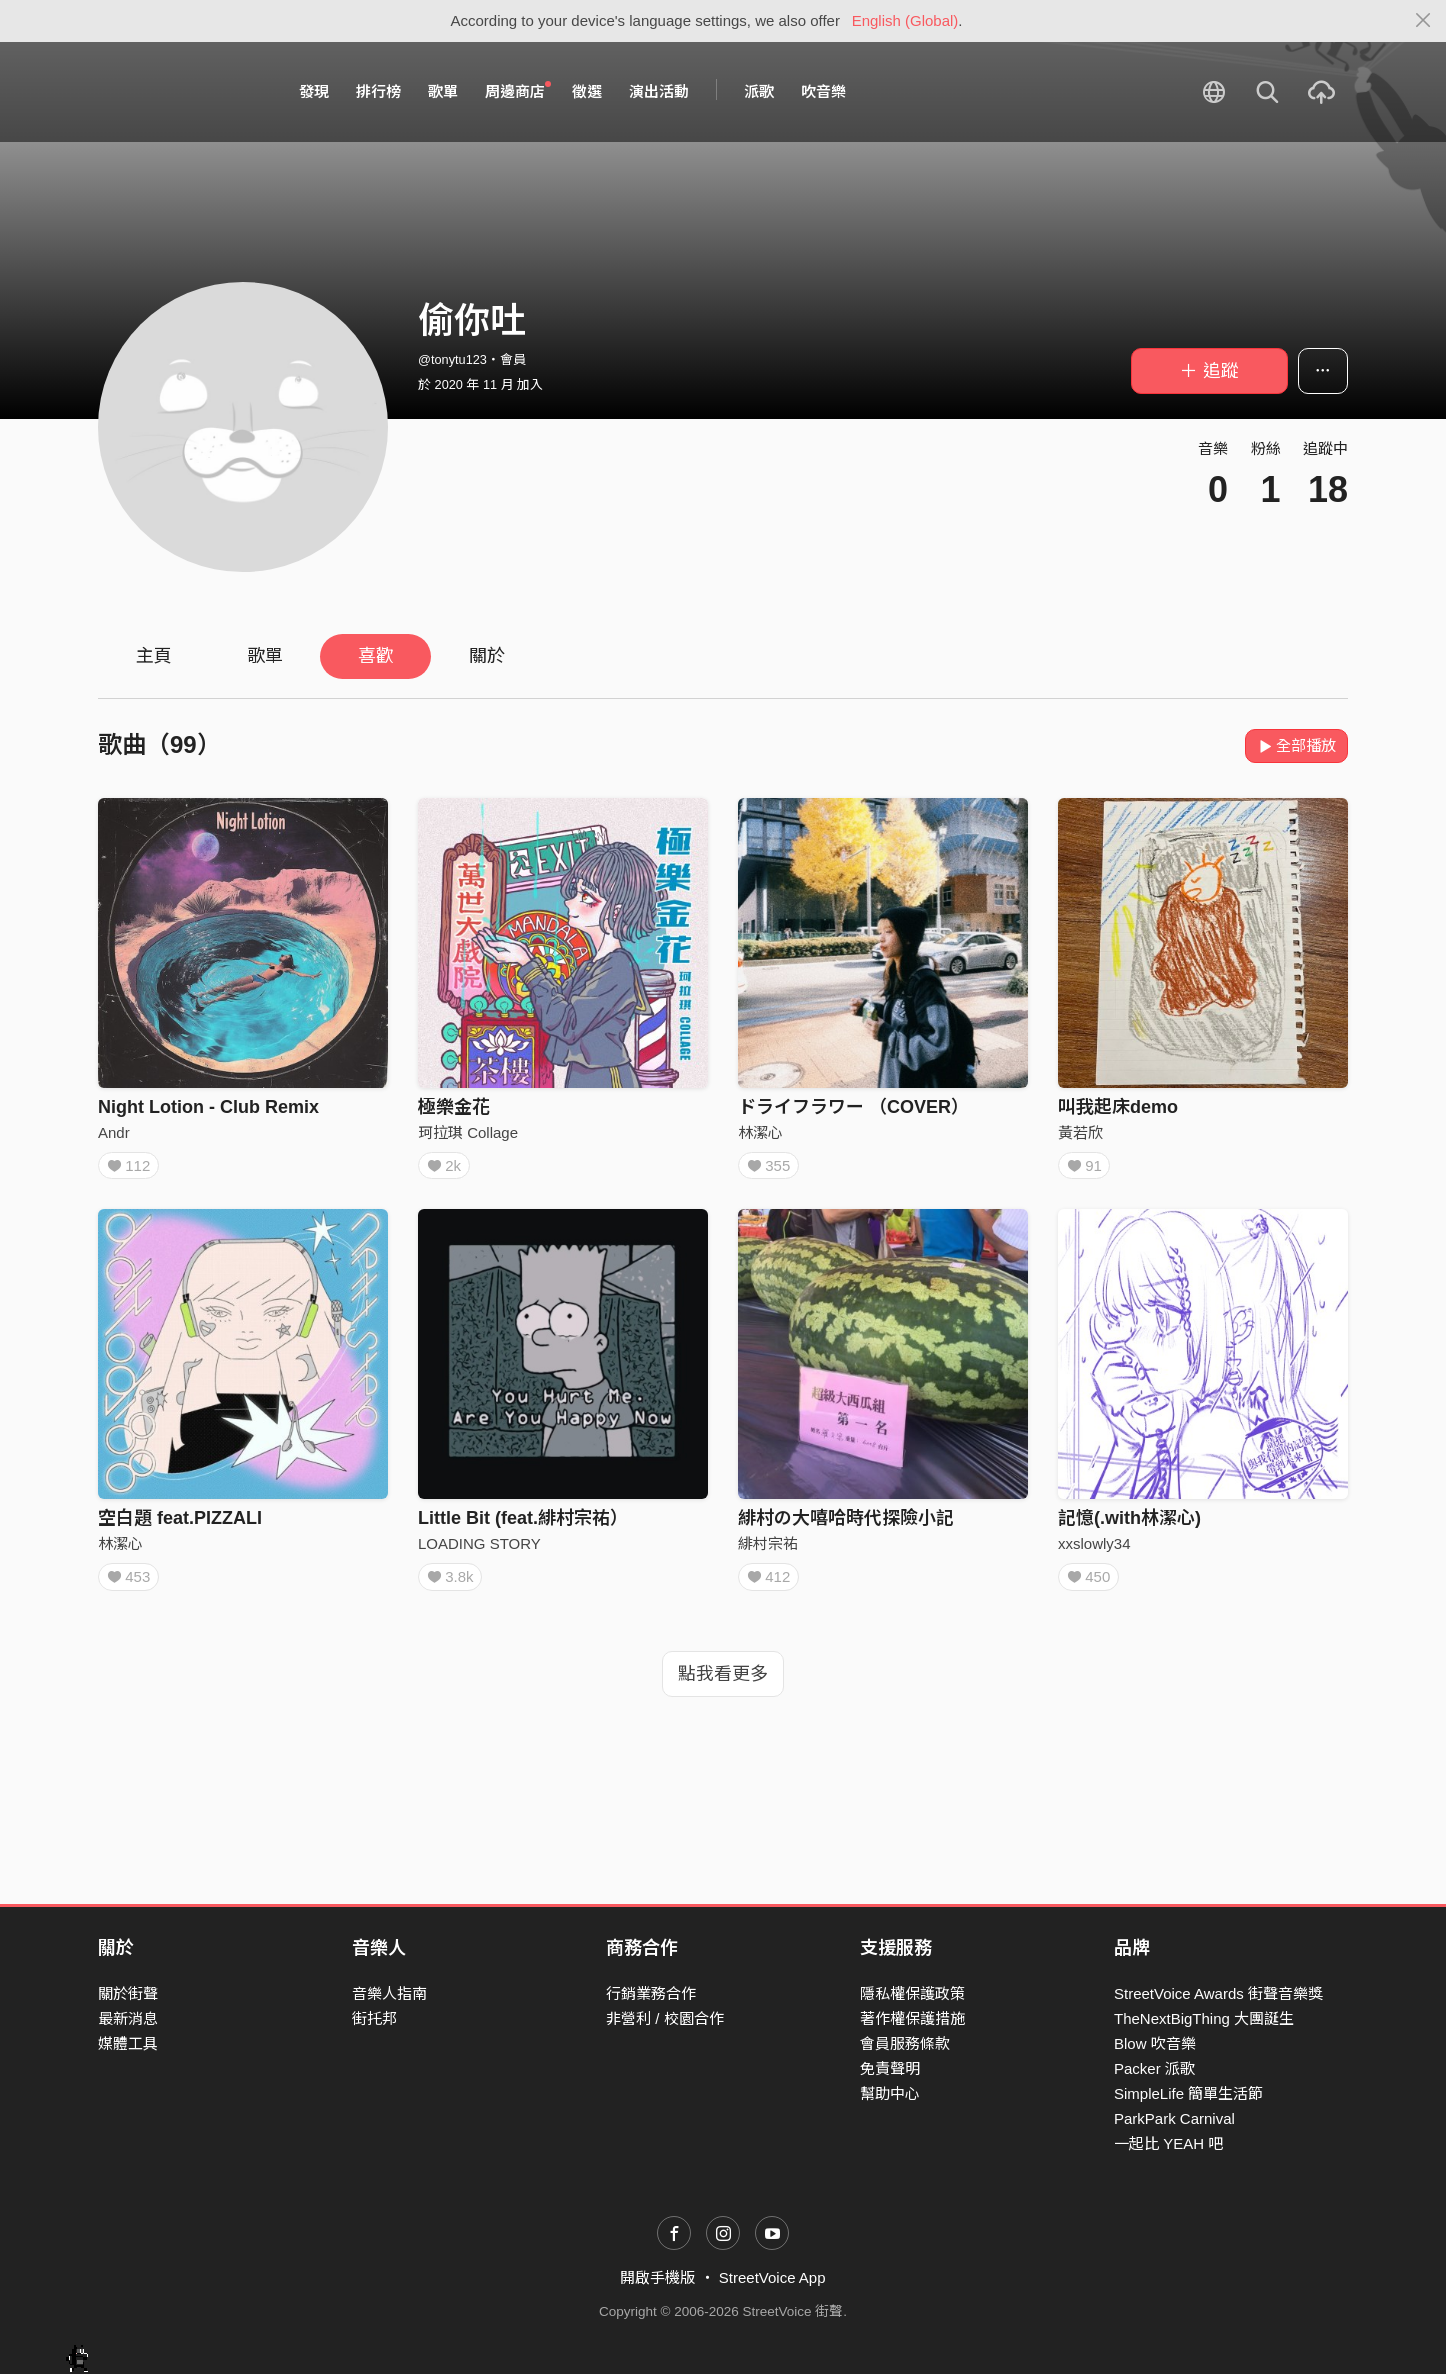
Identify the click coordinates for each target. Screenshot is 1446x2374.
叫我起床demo (1118, 1107)
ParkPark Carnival (1174, 2118)
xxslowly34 (1094, 1549)
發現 (314, 91)
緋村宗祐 (768, 1549)
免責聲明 (890, 2068)
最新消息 (128, 2018)
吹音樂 (823, 91)
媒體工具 (128, 2043)
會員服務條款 (905, 2043)
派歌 (759, 91)
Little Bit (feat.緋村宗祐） (523, 1524)
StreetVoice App (772, 2277)
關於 (487, 656)
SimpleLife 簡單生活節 (1188, 2093)
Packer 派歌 (1154, 2068)
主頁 (154, 656)
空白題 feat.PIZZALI (180, 1524)
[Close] (1423, 21)
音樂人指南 (389, 1993)
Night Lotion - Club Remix (208, 1107)
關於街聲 (128, 1993)
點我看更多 (723, 1686)
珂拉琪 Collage (468, 1132)
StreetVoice (180, 92)
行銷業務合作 (651, 1993)
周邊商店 (518, 91)
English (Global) (905, 20)
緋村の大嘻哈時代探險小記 (846, 1524)
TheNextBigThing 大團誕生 (1204, 2018)
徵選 (587, 91)
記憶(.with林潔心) (1129, 1524)
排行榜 (378, 91)
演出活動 (659, 91)
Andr (114, 1132)
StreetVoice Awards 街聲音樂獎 (1218, 1993)
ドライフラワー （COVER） (853, 1107)
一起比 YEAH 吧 (1168, 2143)
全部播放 (1296, 745)
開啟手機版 (657, 2277)
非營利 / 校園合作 (665, 2018)
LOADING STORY (479, 1549)
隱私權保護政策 (912, 1993)
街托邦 (374, 2018)
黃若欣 (1080, 1132)
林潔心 (760, 1132)
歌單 (443, 91)
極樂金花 (454, 1107)
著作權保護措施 (912, 2018)
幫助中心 (890, 2093)
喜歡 (376, 656)
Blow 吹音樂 (1155, 2043)
